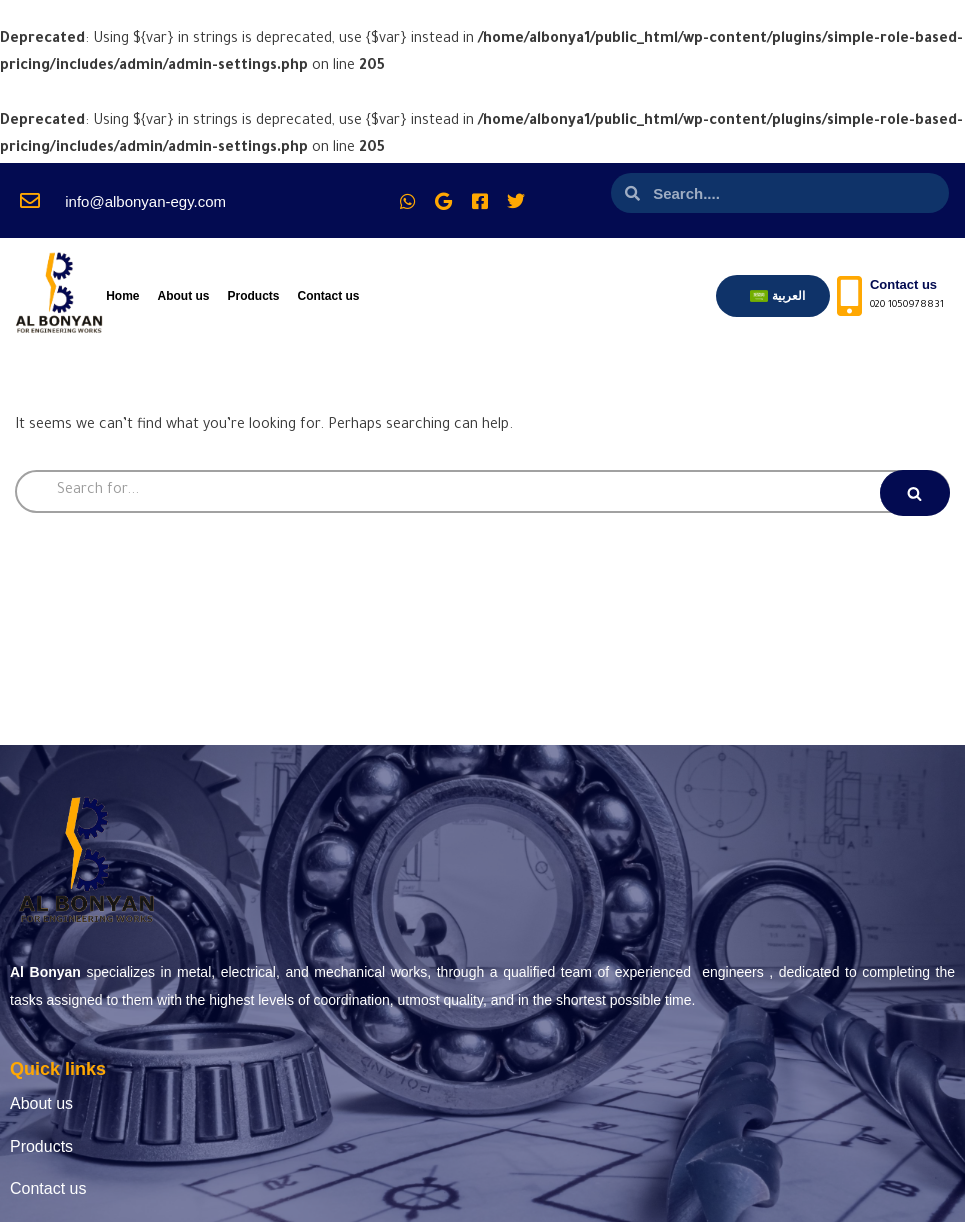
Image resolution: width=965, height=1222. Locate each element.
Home (122, 297)
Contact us (329, 297)
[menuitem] (777, 297)
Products (253, 297)
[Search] (482, 492)
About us (183, 297)
